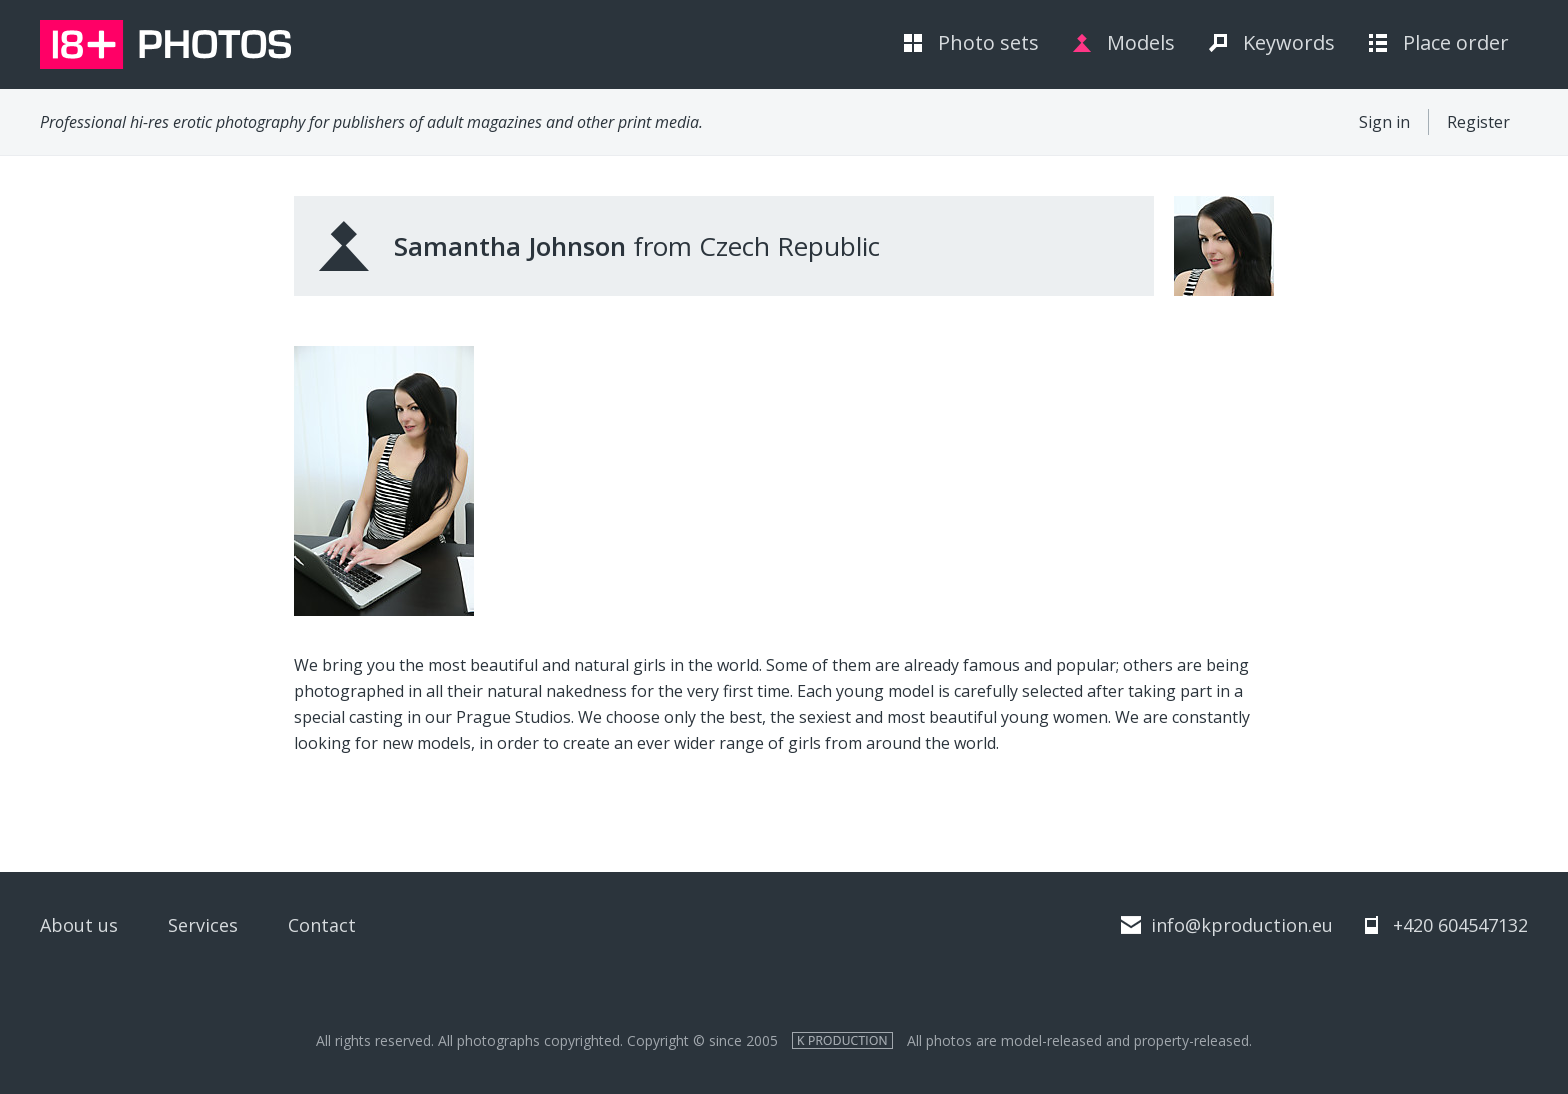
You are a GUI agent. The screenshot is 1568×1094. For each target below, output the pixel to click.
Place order (1456, 42)
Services (203, 925)
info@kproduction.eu (1242, 925)
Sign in (1384, 122)
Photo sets (988, 42)
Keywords (1289, 42)
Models (1141, 42)
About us (79, 925)
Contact (322, 925)
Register (1478, 122)
